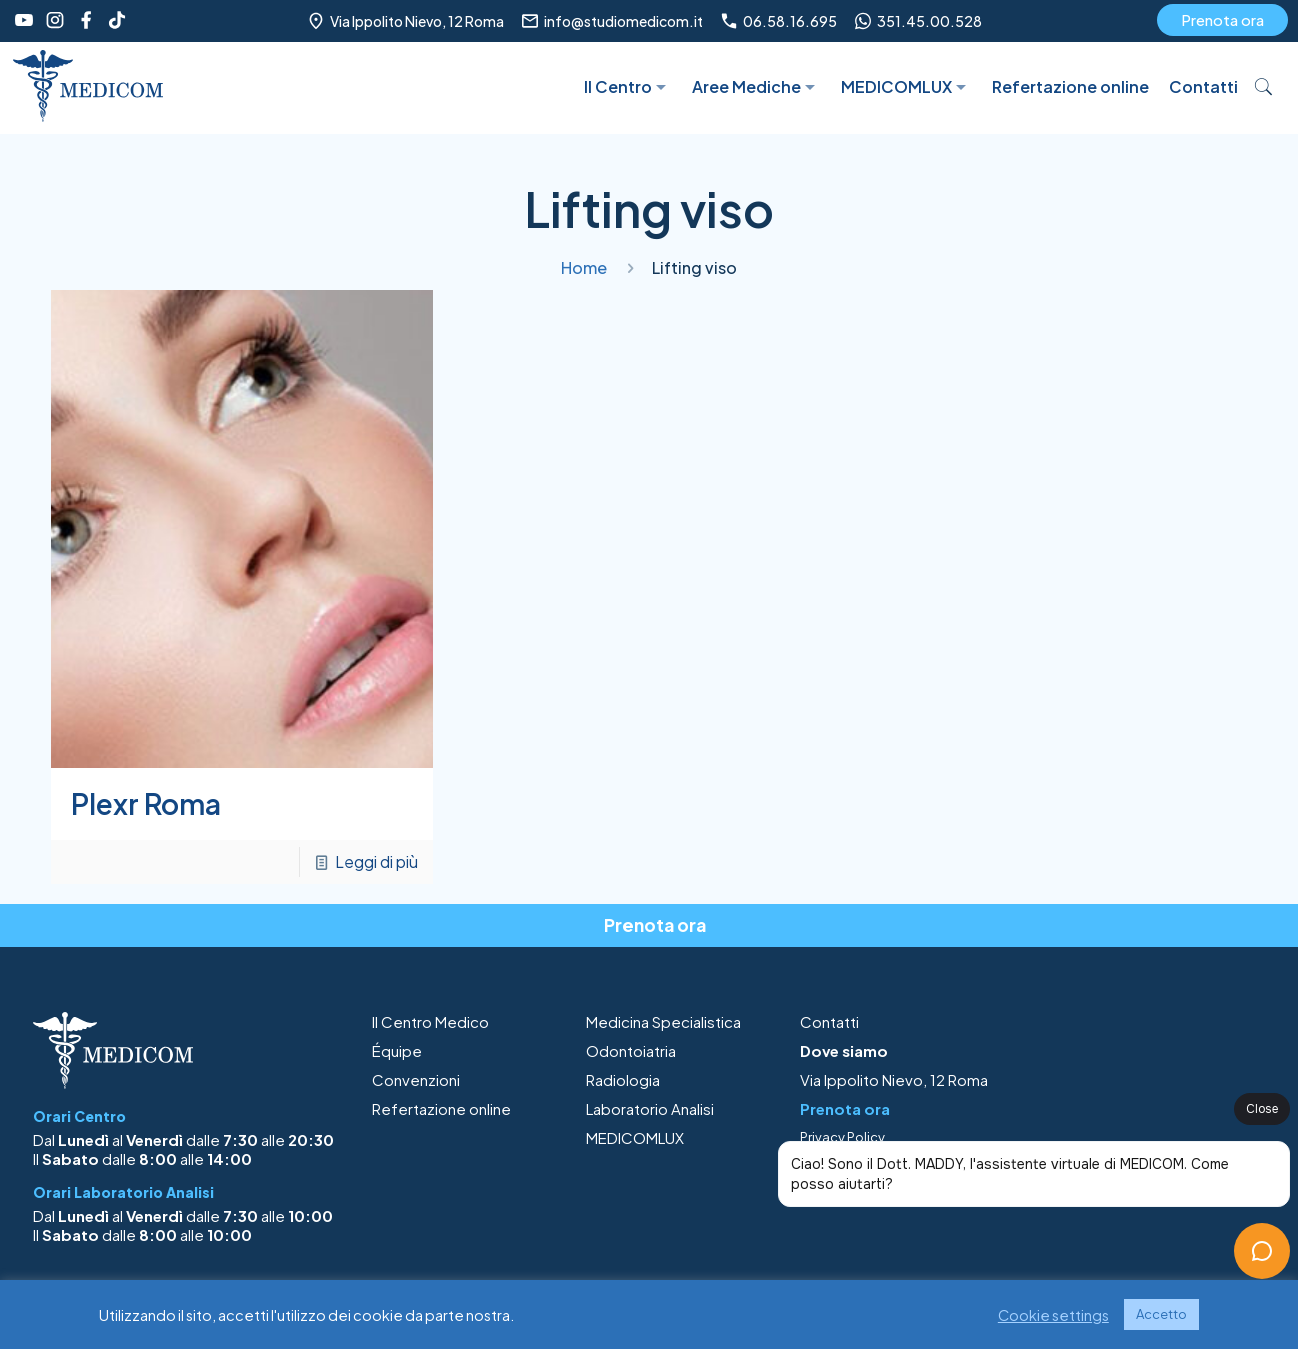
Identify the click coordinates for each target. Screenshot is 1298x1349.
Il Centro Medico (430, 1021)
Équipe (397, 1050)
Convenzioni (416, 1079)
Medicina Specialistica (663, 1021)
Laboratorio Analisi (650, 1108)
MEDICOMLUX (635, 1137)
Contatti (829, 1021)
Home (584, 267)
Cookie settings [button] (1053, 1315)
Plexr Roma (146, 803)
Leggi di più (376, 861)
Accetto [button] (1161, 1314)
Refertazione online (441, 1108)
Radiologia (623, 1079)
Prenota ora (1222, 19)
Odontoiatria (631, 1050)
